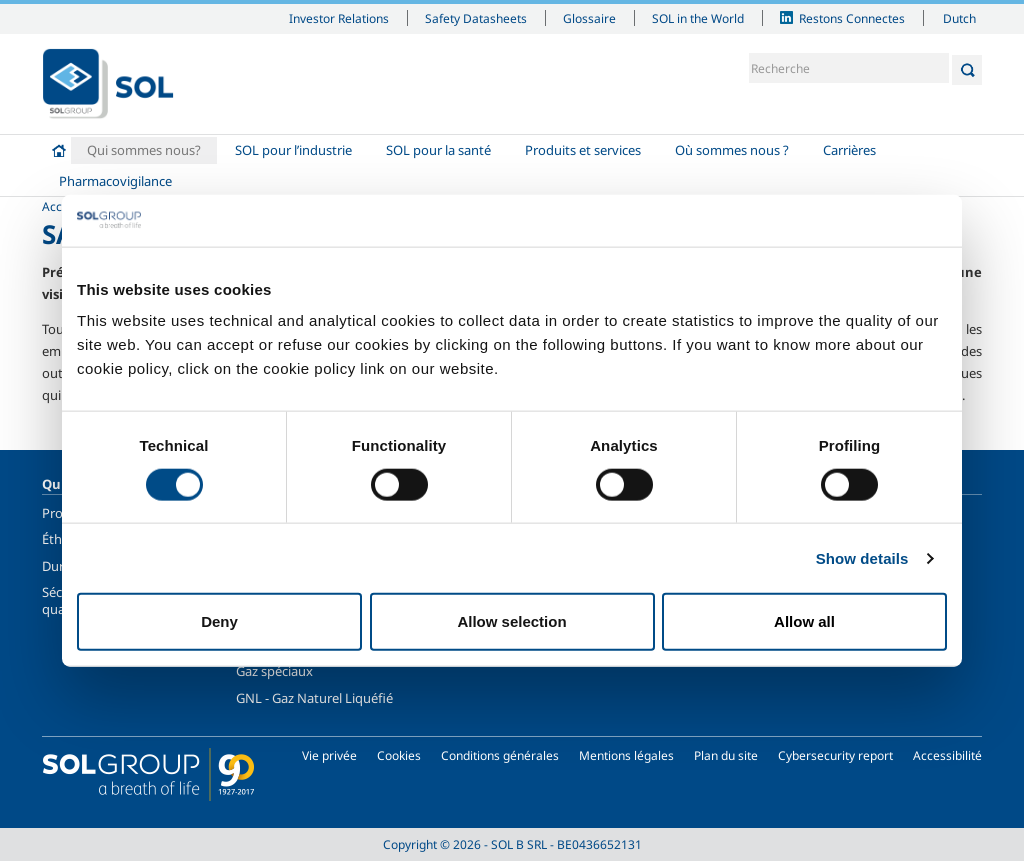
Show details (862, 557)
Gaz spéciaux (274, 671)
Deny (219, 621)
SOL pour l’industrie (293, 150)
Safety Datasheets (476, 18)
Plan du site (726, 755)
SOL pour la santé (438, 150)
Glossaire (589, 18)
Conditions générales (500, 755)
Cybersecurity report (835, 755)
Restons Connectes (852, 18)
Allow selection (511, 621)
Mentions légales (626, 755)
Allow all (804, 621)
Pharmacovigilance (115, 181)
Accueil (59, 150)
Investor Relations (339, 18)
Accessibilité (947, 755)
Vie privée (329, 755)
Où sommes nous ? (732, 150)
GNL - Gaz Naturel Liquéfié (314, 698)
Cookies (399, 755)
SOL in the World (698, 18)
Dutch (959, 18)
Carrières (849, 150)
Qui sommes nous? (144, 150)
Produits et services (583, 150)
